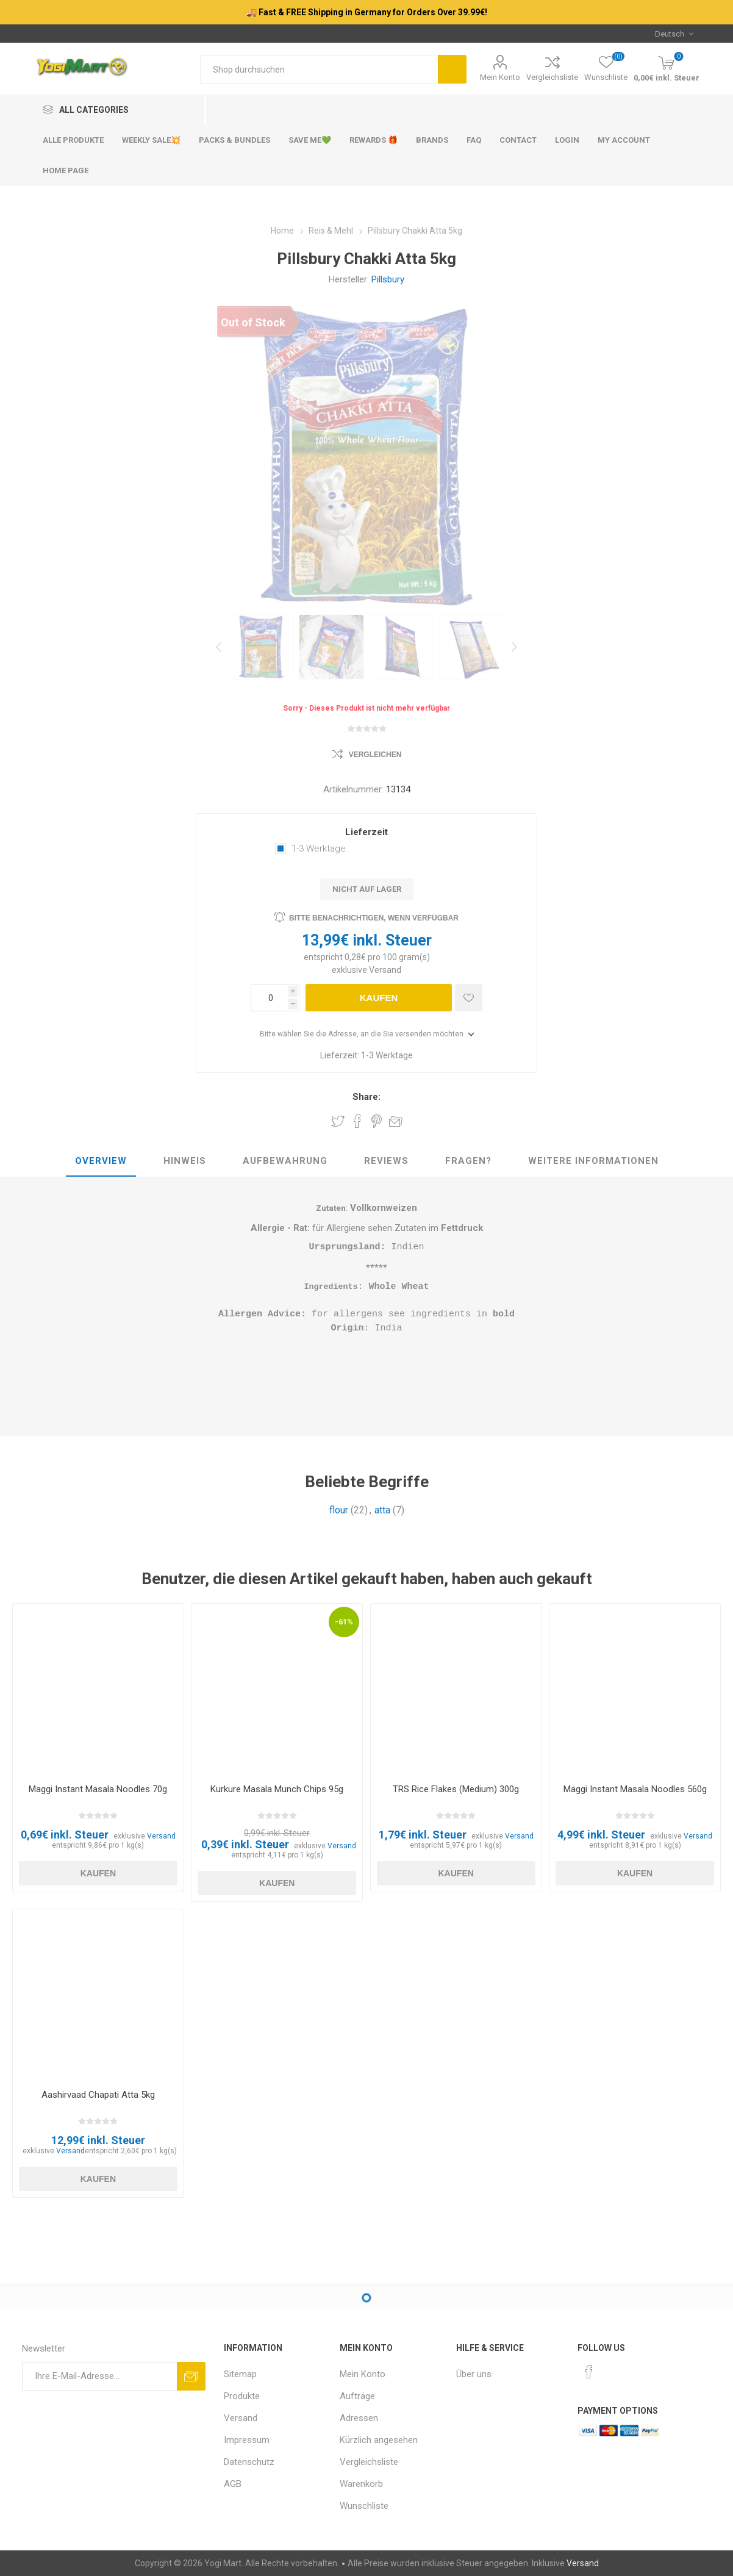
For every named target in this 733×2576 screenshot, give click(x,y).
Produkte (242, 2396)
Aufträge (357, 2396)
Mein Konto (500, 77)
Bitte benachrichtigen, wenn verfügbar (374, 918)
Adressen (359, 2418)
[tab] (101, 1161)
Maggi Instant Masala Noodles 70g (98, 1789)
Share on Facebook (357, 1121)
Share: (366, 1096)
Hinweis (184, 1160)
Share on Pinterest (376, 1121)
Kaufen (379, 997)
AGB (232, 2483)
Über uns (474, 2374)
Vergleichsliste (552, 77)
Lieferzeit (366, 832)
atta (382, 1510)
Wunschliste (364, 2505)
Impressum (247, 2439)
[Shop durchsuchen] (319, 69)
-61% (344, 1622)
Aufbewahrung (285, 1160)
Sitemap (240, 2374)
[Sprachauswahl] (674, 33)
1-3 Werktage (318, 848)
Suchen (452, 69)
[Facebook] (589, 2371)
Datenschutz (249, 2461)
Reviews (386, 1160)
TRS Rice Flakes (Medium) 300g (456, 1789)
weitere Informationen (593, 1160)
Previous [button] (220, 647)
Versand (385, 970)
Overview (101, 1160)
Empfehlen (395, 1121)
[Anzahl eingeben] (269, 997)
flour (338, 1510)
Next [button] (513, 647)
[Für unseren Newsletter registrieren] (99, 2376)
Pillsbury (387, 279)
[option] (261, 647)
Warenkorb (361, 2483)
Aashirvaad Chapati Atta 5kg (98, 2095)
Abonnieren (191, 2376)
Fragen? (468, 1160)
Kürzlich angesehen (379, 2439)
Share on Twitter (338, 1121)
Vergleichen (375, 754)
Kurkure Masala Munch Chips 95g (276, 1789)
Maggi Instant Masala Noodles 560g (635, 1789)
